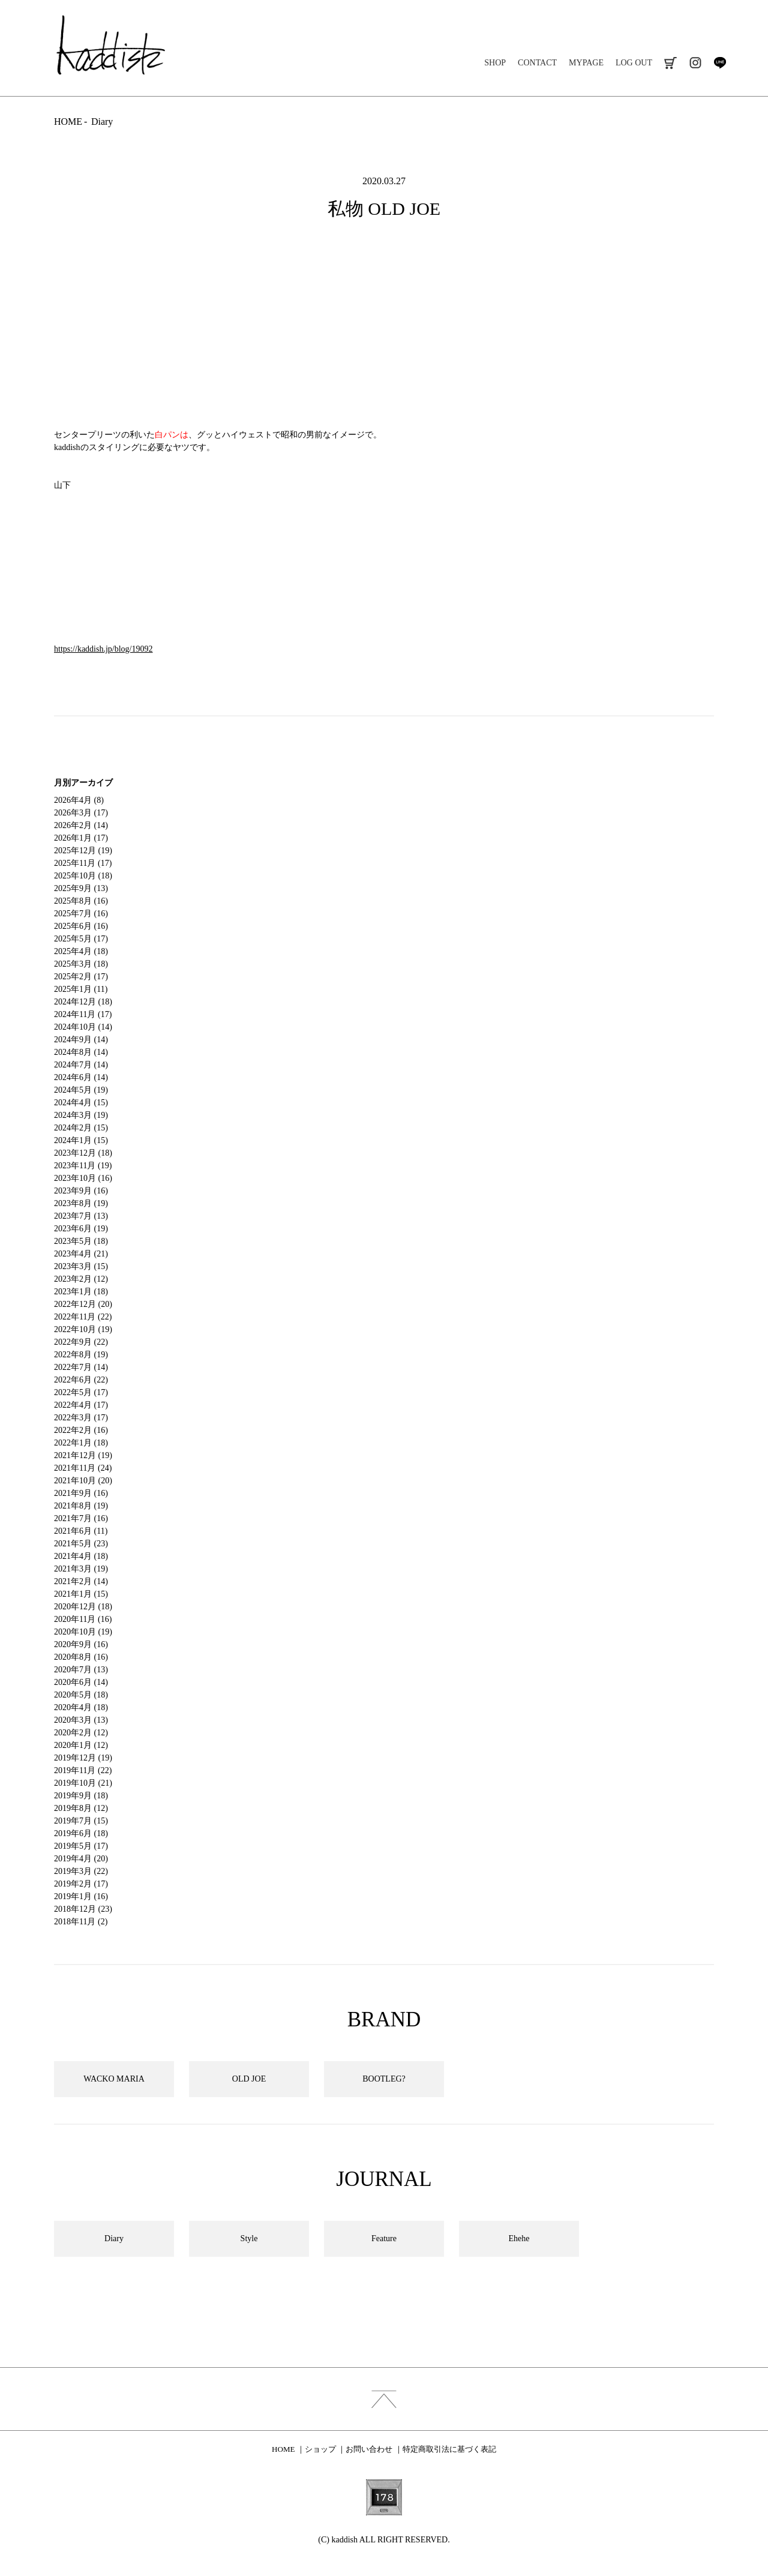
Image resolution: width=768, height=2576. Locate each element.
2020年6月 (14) (81, 1682)
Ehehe (519, 2238)
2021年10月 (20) (83, 1480)
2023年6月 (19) (81, 1228)
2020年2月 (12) (81, 1732)
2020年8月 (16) (81, 1657)
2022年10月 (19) (83, 1329)
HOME (68, 121)
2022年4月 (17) (81, 1405)
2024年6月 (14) (81, 1077)
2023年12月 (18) (83, 1152)
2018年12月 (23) (83, 1909)
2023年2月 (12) (81, 1278)
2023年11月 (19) (83, 1165)
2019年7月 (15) (81, 1820)
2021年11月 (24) (83, 1468)
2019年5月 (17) (81, 1846)
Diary (102, 121)
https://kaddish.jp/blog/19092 (103, 648)
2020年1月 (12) (81, 1745)
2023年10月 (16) (83, 1178)
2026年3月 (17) (81, 812)
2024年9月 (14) (81, 1039)
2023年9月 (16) (81, 1190)
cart (670, 62)
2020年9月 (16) (81, 1644)
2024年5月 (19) (81, 1089)
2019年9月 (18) (81, 1795)
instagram (695, 62)
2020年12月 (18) (83, 1606)
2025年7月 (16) (81, 913)
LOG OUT (634, 62)
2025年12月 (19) (83, 850)
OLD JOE (249, 2078)
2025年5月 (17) (81, 938)
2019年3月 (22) (81, 1871)
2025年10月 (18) (83, 875)
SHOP (495, 62)
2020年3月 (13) (81, 1720)
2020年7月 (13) (81, 1669)
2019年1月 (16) (81, 1896)
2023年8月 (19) (81, 1203)
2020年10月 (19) (83, 1631)
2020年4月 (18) (81, 1707)
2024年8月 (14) (81, 1052)
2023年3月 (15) (81, 1266)
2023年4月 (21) (81, 1253)
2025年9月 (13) (81, 888)
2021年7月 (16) (81, 1518)
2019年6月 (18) (81, 1833)
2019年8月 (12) (81, 1808)
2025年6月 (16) (81, 926)
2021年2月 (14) (81, 1581)
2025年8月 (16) (81, 900)
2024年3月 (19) (81, 1115)
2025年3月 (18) (81, 963)
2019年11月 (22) (83, 1770)
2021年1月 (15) (81, 1594)
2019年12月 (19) (83, 1757)
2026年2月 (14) (81, 825)
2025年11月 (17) (83, 863)
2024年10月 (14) (83, 1026)
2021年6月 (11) (80, 1531)
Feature (384, 2238)
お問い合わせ (369, 2449)
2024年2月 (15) (81, 1127)
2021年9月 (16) (81, 1493)
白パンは (171, 434)
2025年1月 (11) (80, 989)
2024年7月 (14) (81, 1064)
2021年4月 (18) (81, 1556)
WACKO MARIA (114, 2078)
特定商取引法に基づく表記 (449, 2449)
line (719, 62)
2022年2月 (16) (81, 1430)
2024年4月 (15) (81, 1102)
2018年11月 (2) (80, 1921)
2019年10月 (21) (83, 1783)
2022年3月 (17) (81, 1417)
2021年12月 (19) (83, 1455)
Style (249, 2238)
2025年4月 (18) (81, 951)
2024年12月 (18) (83, 1001)
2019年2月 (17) (81, 1883)
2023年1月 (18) (81, 1291)
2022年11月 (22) (83, 1316)
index (384, 2399)
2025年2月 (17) (81, 976)
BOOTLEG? (384, 2078)
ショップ (320, 2449)
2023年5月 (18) (81, 1241)
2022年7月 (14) (81, 1367)
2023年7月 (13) (81, 1215)
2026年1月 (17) (81, 837)
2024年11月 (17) (83, 1014)
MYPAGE (586, 62)
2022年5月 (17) (81, 1392)
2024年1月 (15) (81, 1140)
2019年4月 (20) (81, 1858)
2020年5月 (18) (81, 1694)
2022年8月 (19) (81, 1354)
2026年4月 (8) (79, 800)
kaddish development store (110, 45)
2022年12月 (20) (83, 1304)
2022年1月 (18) (81, 1442)
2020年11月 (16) (83, 1619)
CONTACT (537, 62)
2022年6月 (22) (81, 1379)
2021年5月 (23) (81, 1543)
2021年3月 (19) (81, 1568)
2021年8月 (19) (81, 1505)
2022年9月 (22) (81, 1342)
